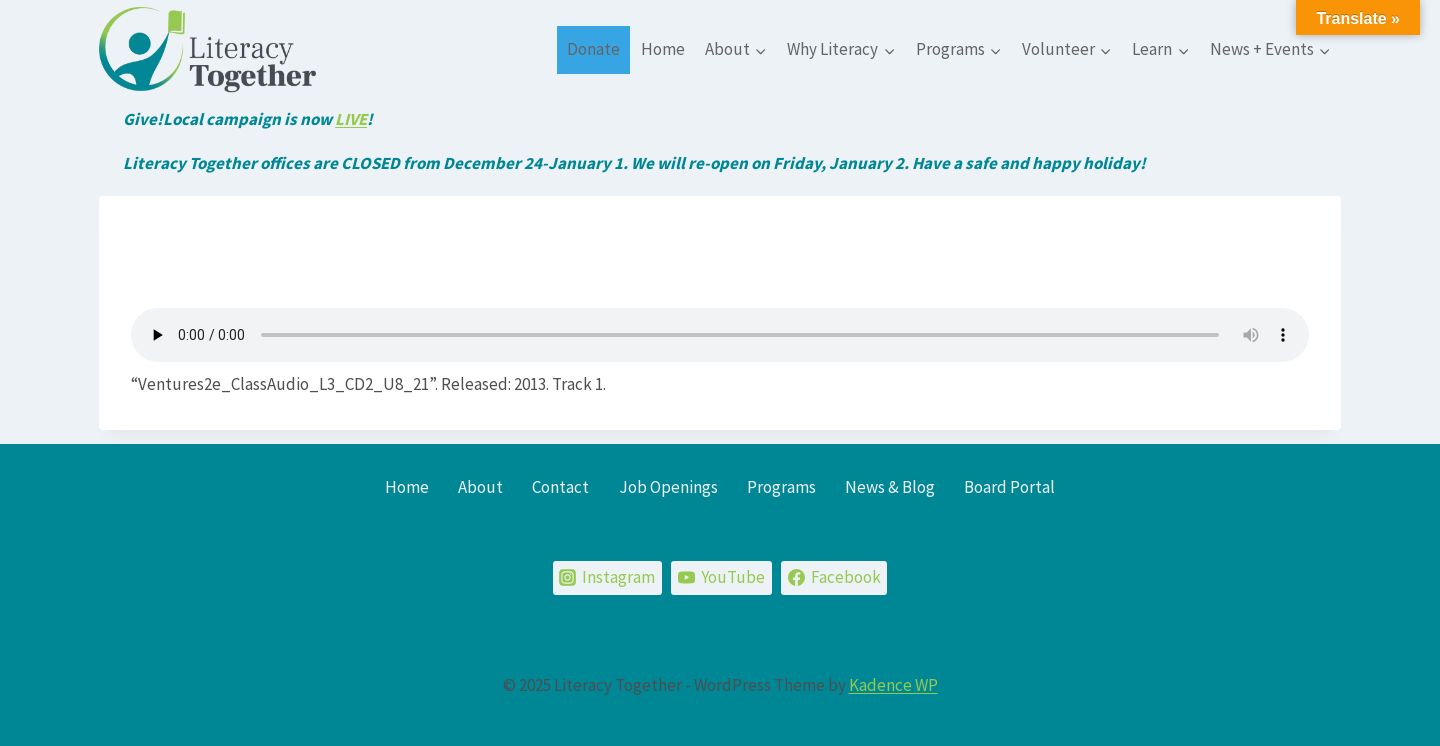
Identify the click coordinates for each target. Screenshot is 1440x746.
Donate (593, 49)
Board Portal (1009, 487)
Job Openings (668, 487)
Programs (781, 487)
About (480, 487)
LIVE (351, 119)
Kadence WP (893, 685)
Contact (560, 487)
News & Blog (890, 487)
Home (663, 49)
